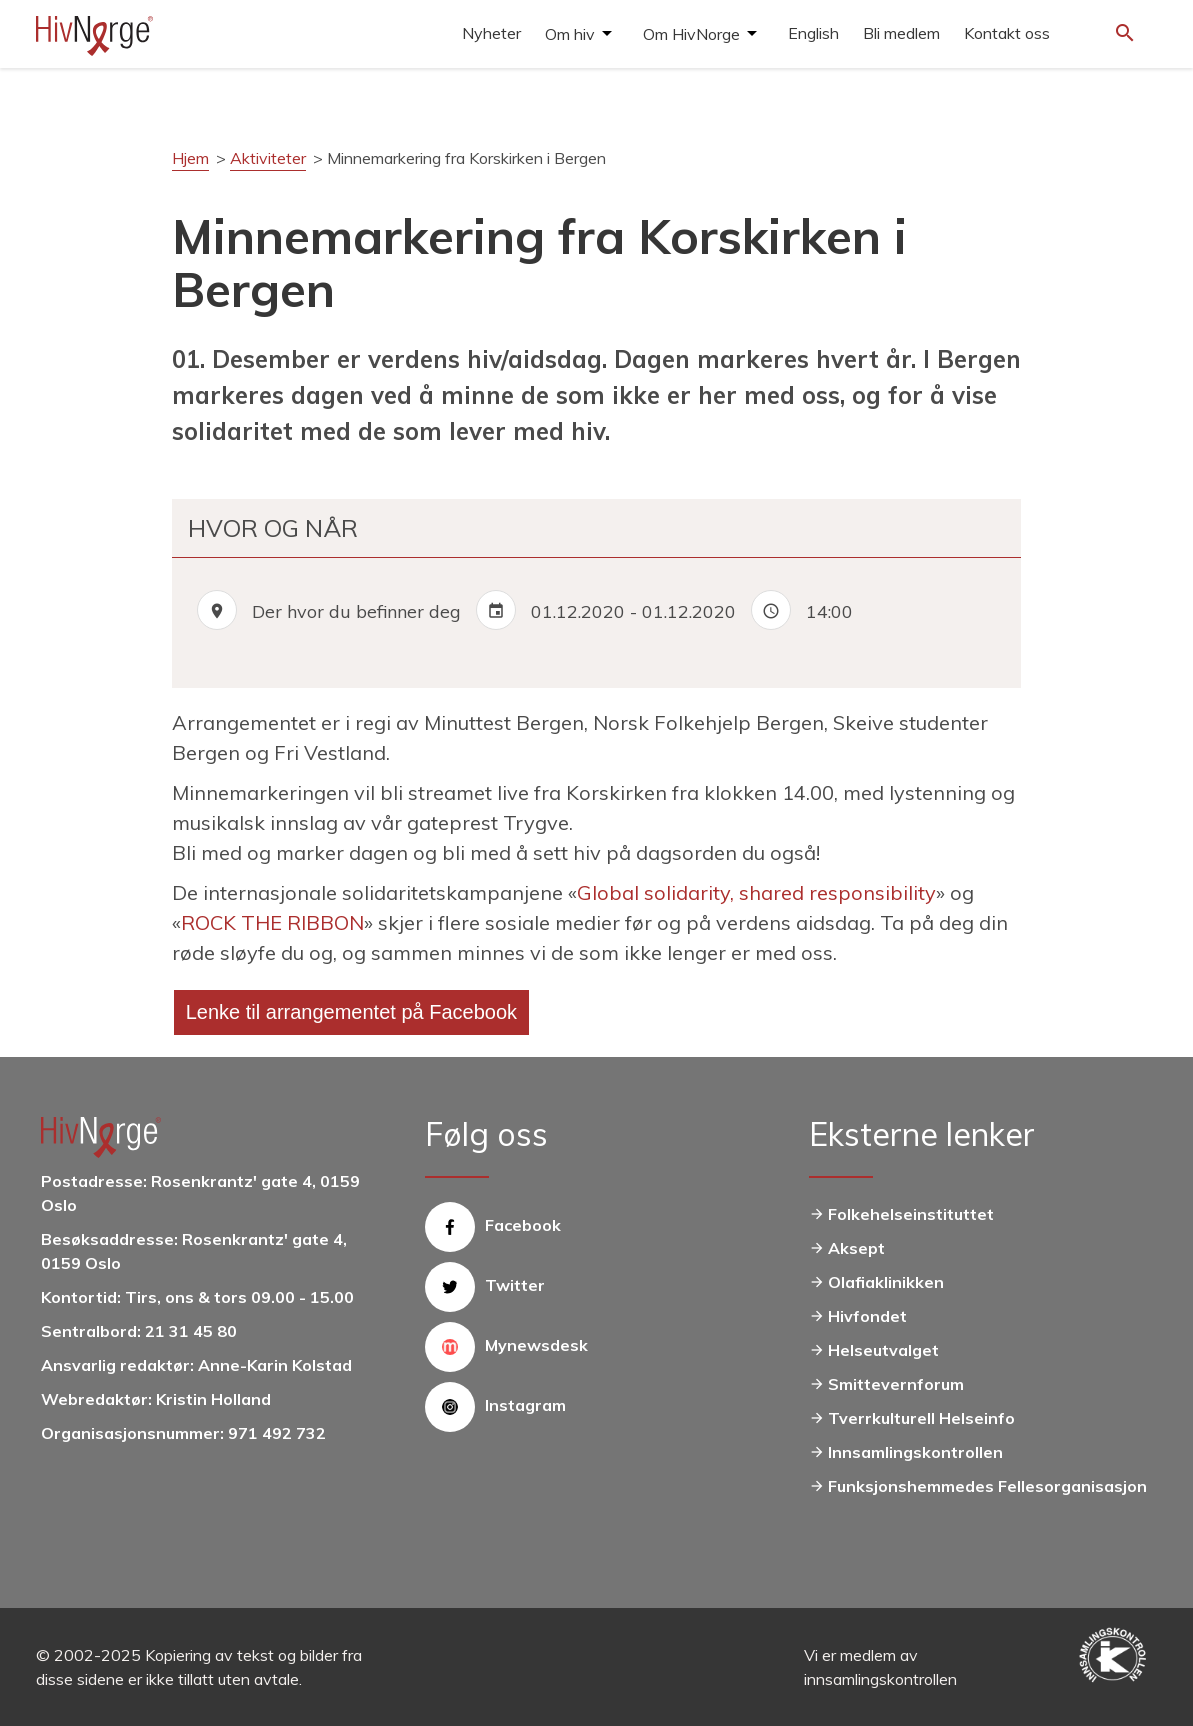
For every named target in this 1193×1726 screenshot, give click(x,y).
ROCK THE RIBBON (272, 922)
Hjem (190, 158)
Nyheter (491, 33)
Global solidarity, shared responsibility (756, 892)
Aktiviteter (268, 158)
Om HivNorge (691, 34)
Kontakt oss (1007, 33)
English (813, 33)
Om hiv (570, 34)
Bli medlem (901, 33)
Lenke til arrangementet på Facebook (351, 1012)
